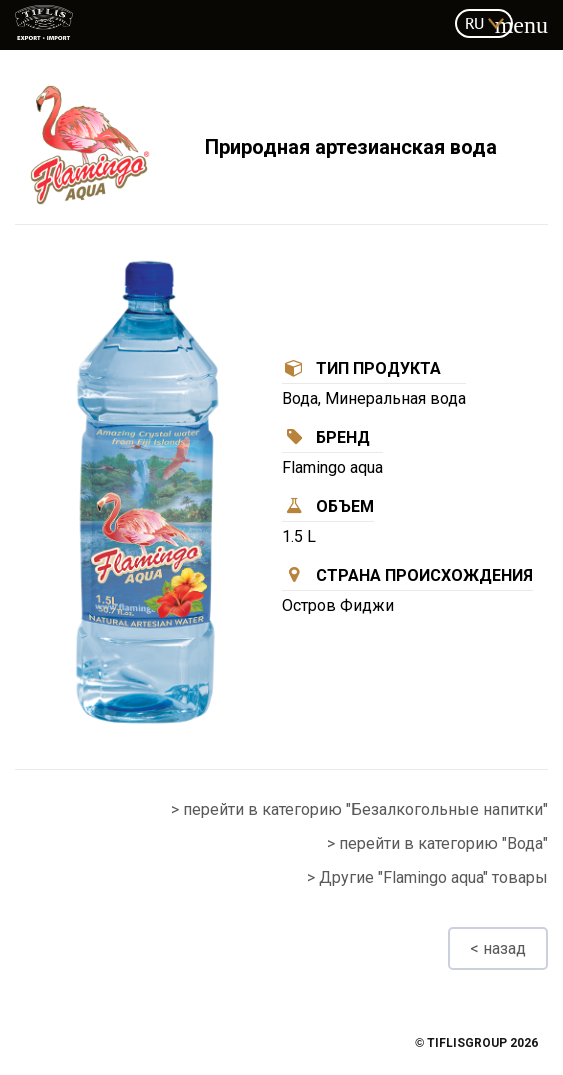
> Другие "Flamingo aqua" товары (427, 877)
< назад (498, 948)
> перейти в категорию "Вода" (437, 843)
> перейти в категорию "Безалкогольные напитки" (359, 809)
